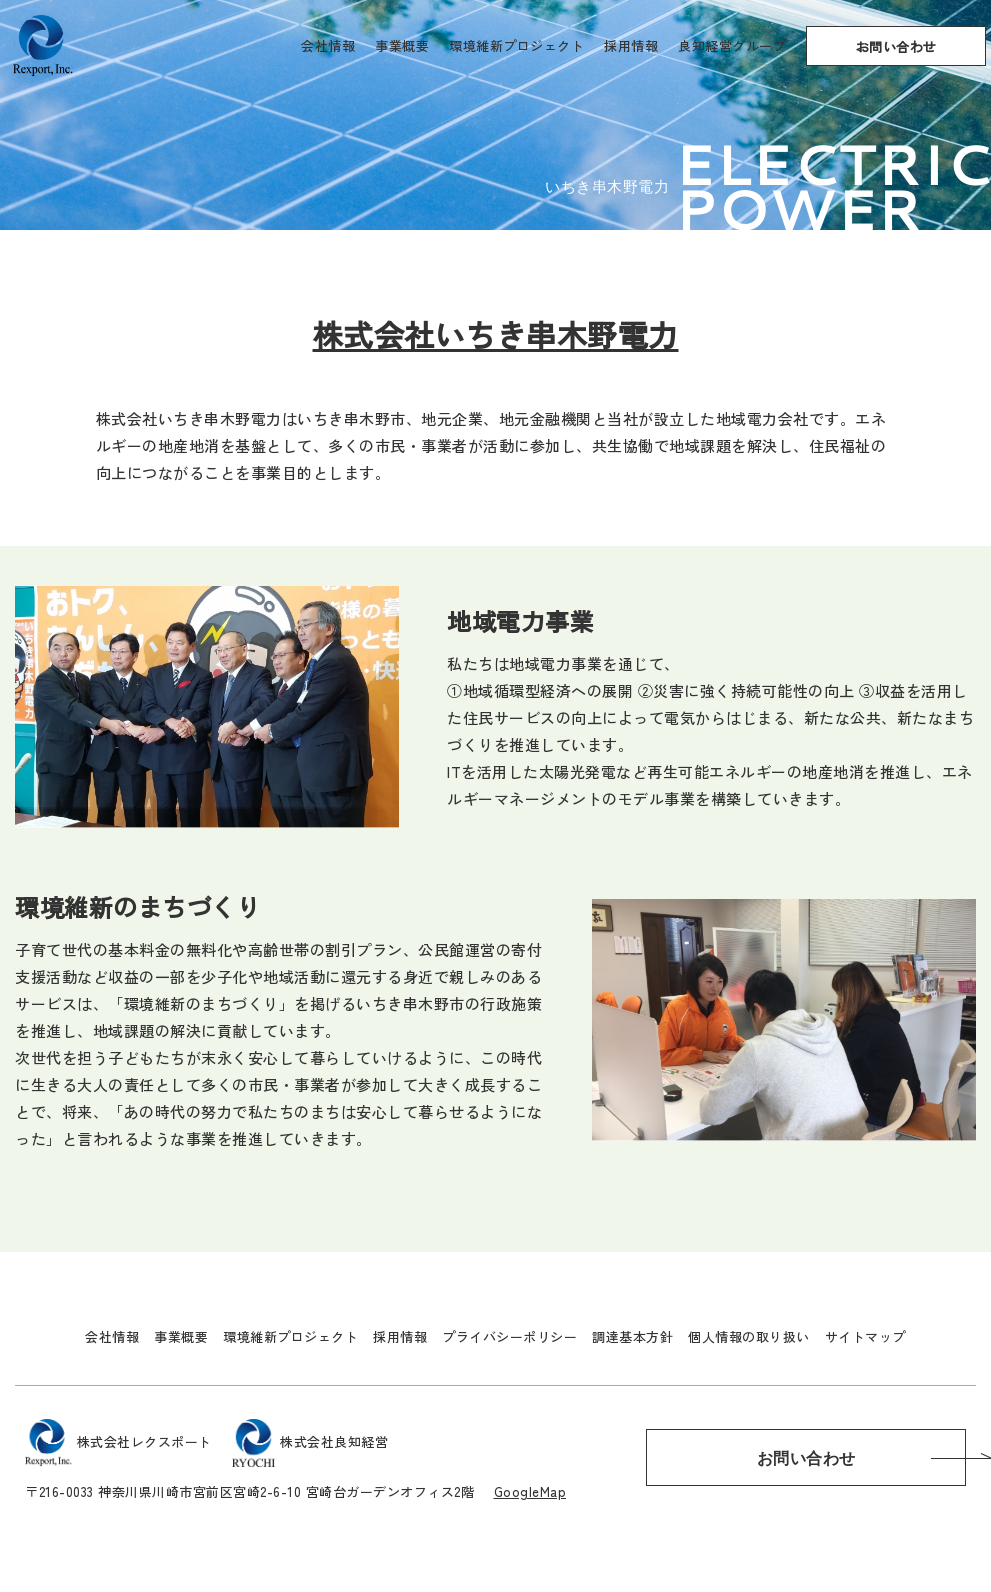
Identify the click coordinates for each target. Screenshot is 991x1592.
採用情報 (631, 45)
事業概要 (402, 45)
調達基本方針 (632, 1336)
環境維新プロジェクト (516, 45)
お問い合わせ (896, 46)
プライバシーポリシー (509, 1336)
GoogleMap (530, 1491)
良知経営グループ (732, 45)
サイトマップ (865, 1336)
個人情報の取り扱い (749, 1336)
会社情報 (328, 45)
